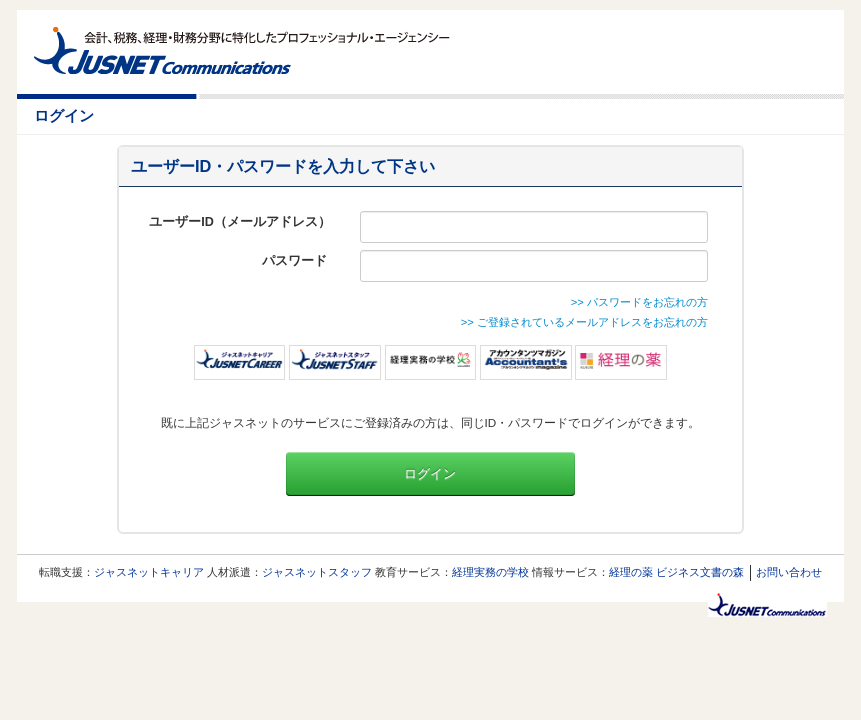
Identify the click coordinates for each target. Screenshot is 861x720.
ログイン (430, 474)
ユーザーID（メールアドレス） (240, 222)
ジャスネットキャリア (149, 572)
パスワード (296, 261)
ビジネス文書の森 (700, 572)
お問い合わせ (789, 572)
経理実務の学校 (490, 572)
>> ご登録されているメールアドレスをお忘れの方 (584, 322)
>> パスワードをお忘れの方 (639, 302)
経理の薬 (631, 572)
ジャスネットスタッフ (317, 572)
